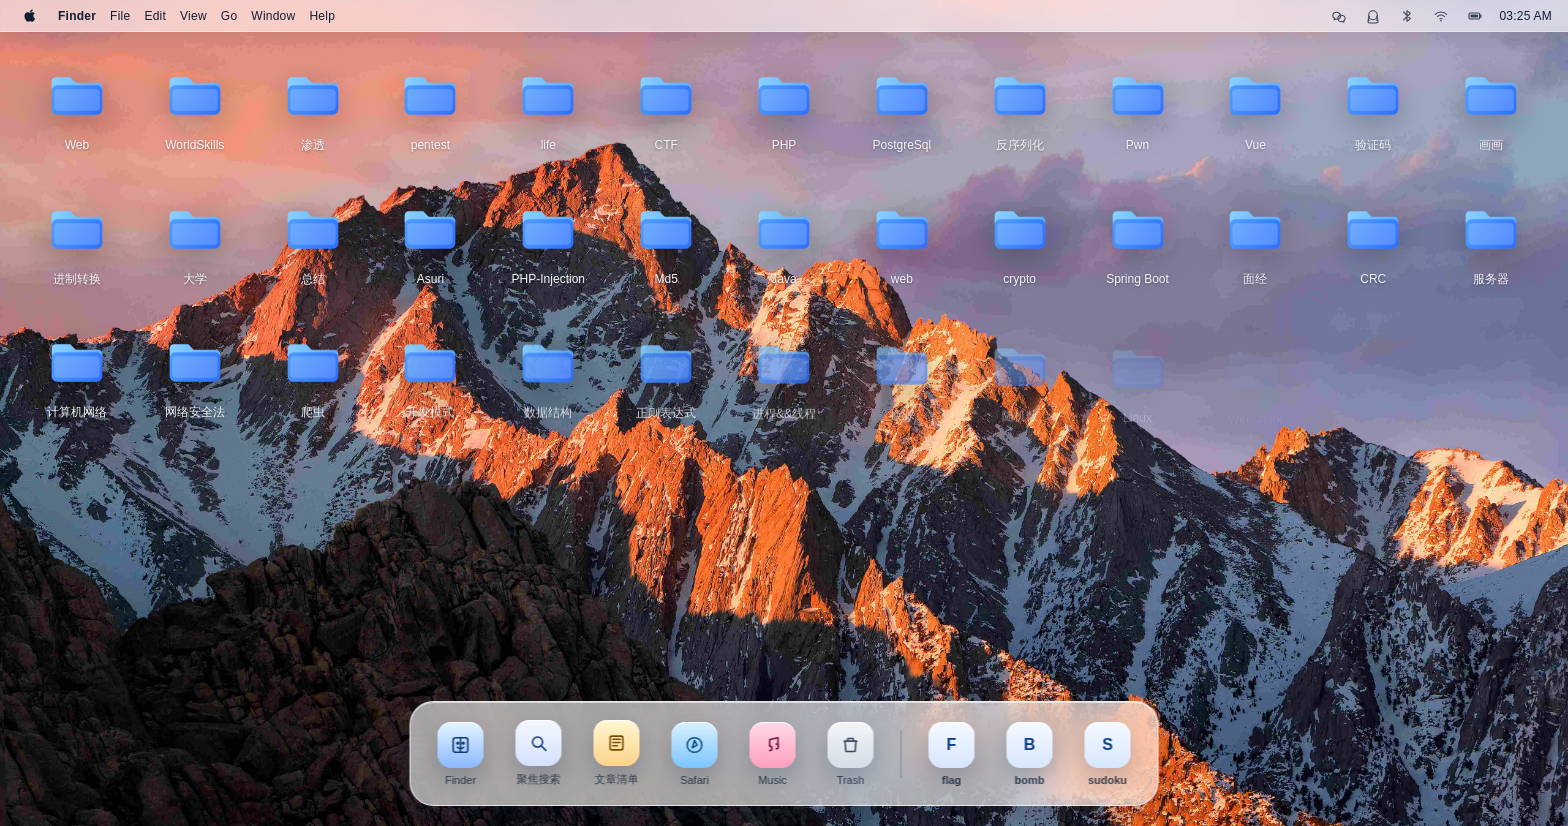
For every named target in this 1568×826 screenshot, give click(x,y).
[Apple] (30, 16)
